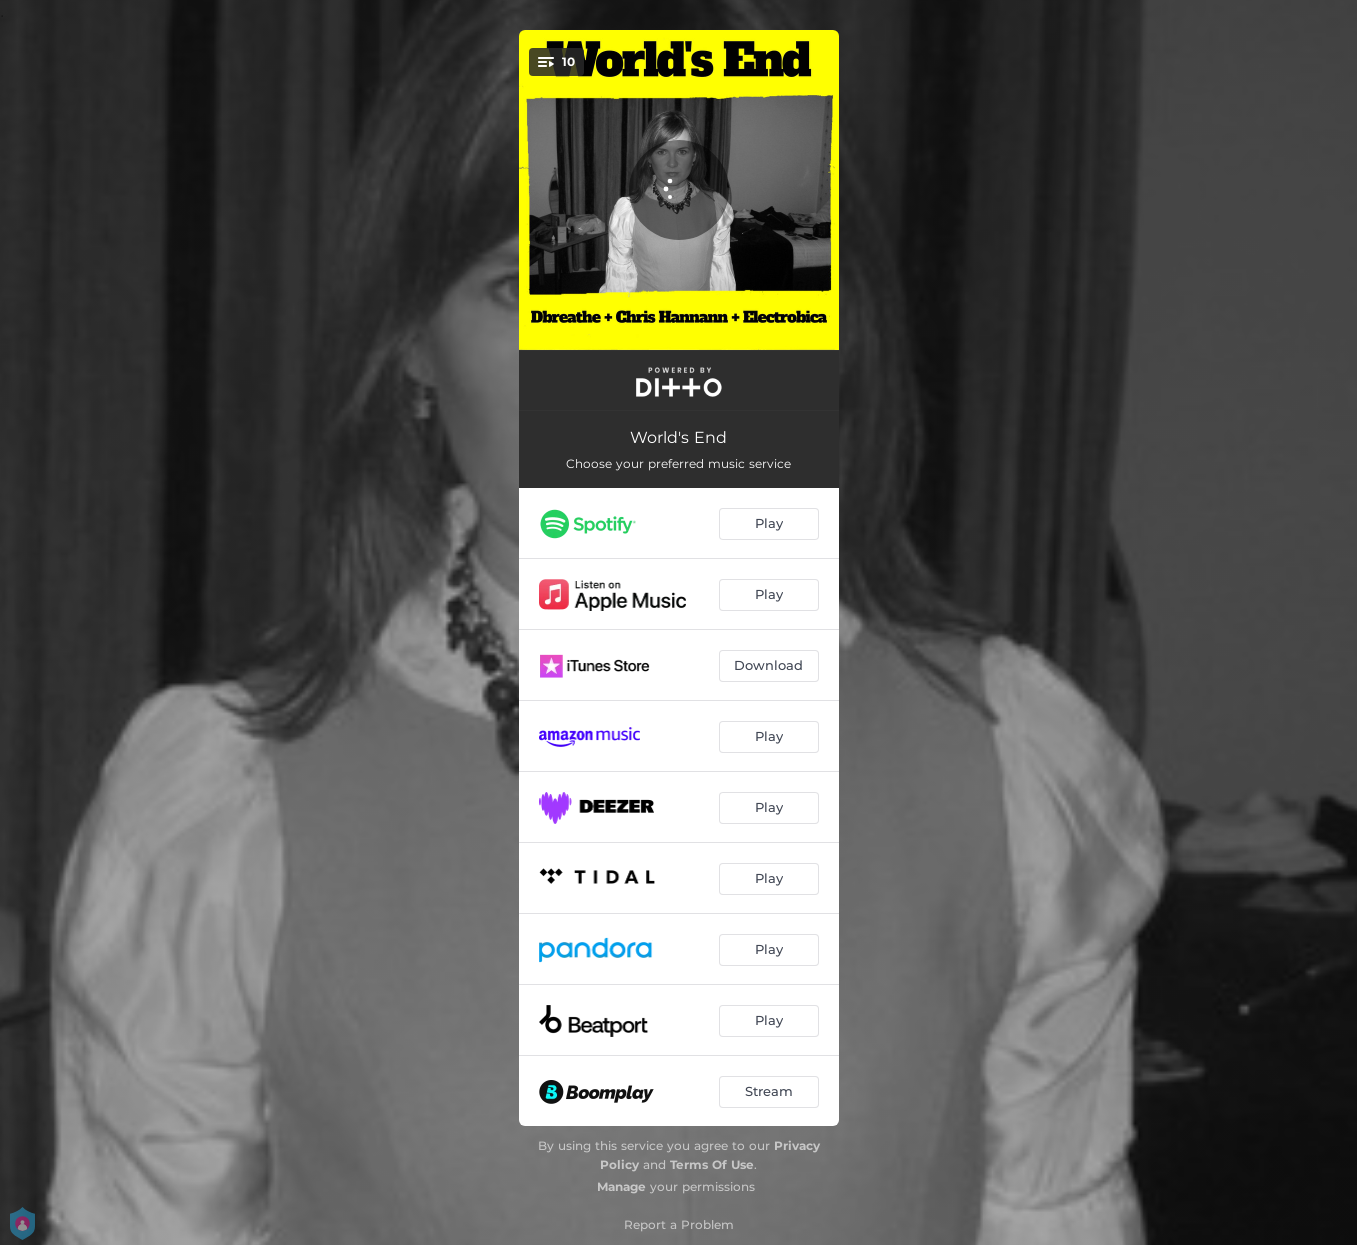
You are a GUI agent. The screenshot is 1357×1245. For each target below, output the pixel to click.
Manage (621, 1186)
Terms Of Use (712, 1164)
